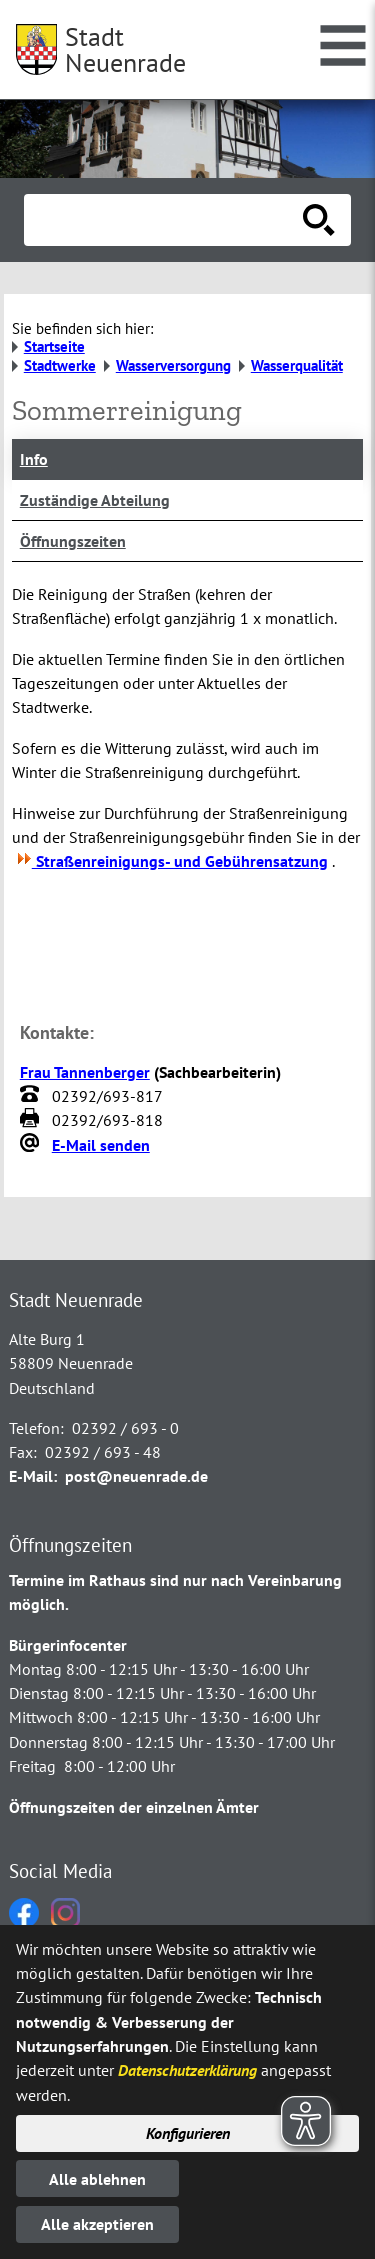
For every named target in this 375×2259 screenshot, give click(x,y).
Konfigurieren (188, 2133)
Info (34, 459)
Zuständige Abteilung (95, 500)
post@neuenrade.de (136, 1476)
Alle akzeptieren (97, 2224)
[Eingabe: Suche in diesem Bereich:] (165, 220)
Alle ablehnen (97, 2179)
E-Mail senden (101, 1145)
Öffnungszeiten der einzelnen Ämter (134, 1807)
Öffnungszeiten (73, 541)
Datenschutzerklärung (187, 2070)
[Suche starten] (319, 220)
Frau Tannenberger (85, 1072)
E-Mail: (33, 1476)
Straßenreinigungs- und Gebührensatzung (170, 861)
